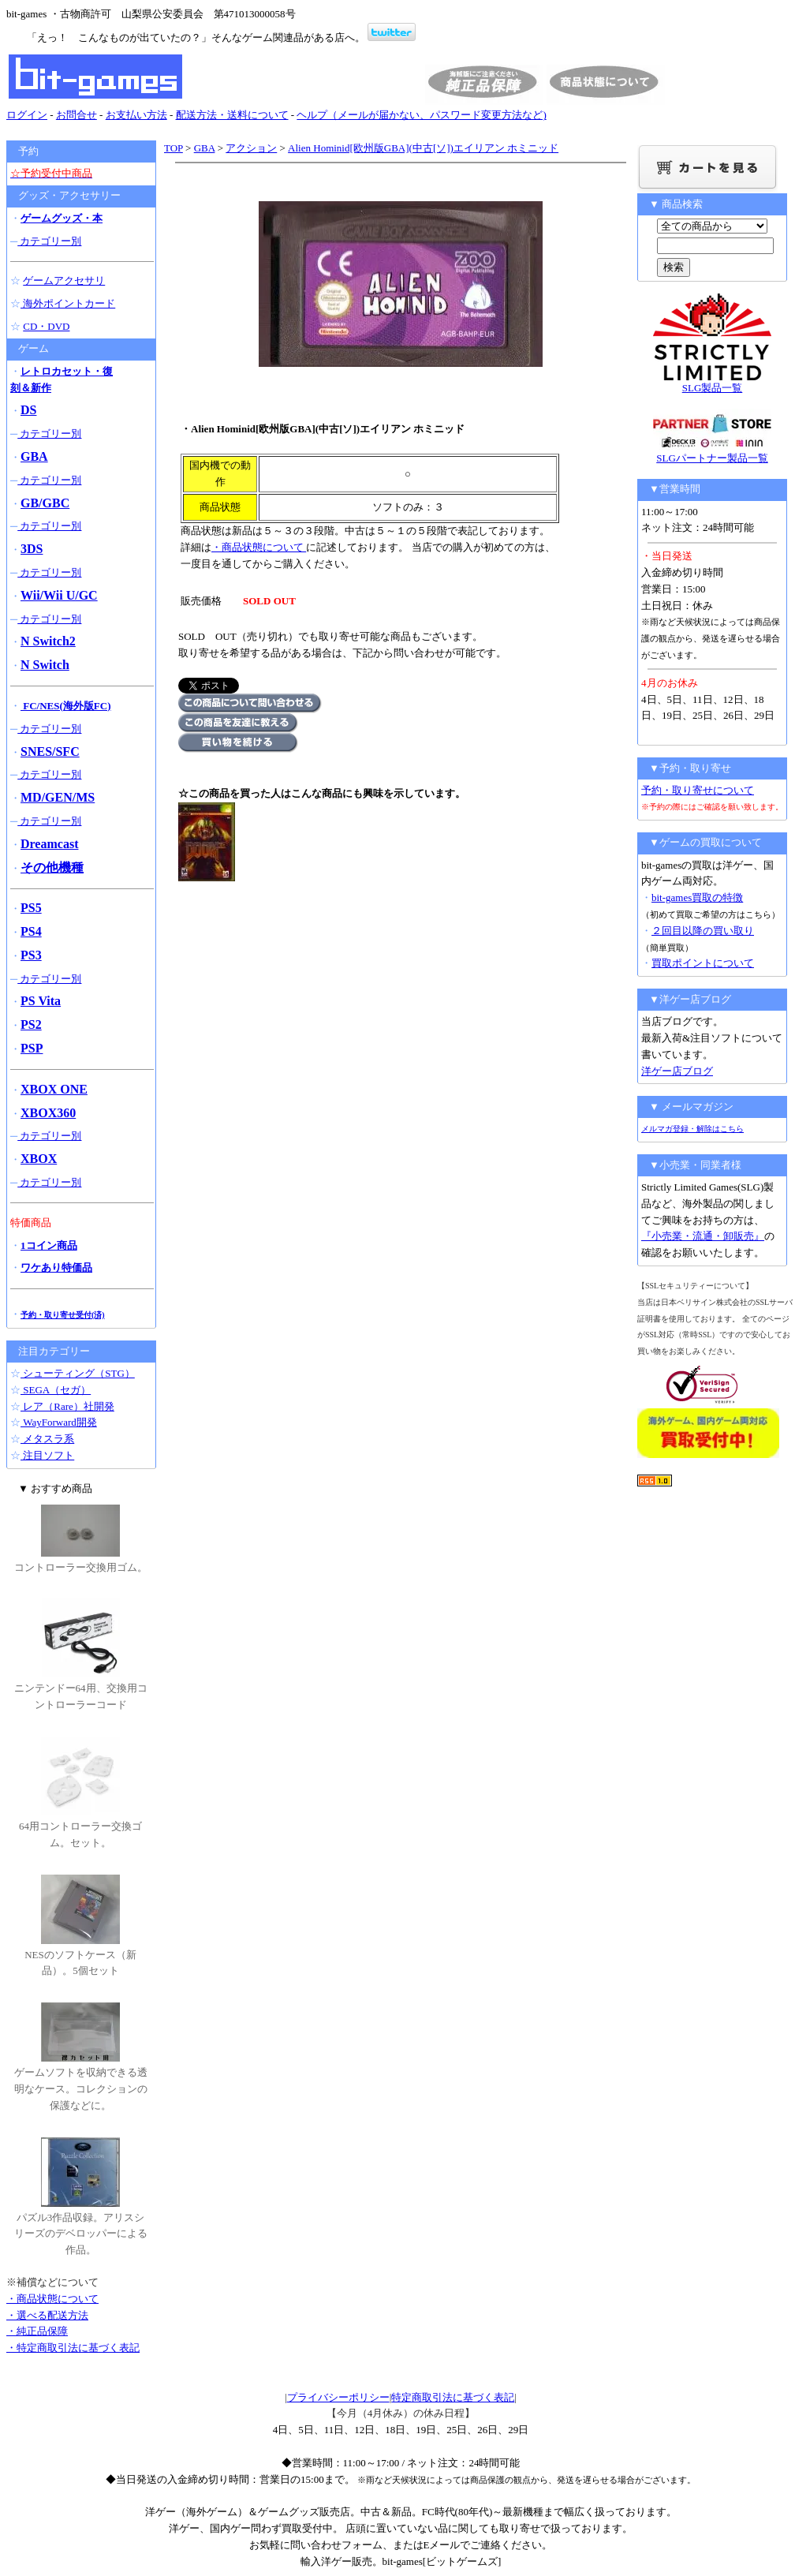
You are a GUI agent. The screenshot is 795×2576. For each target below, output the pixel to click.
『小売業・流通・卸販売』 (702, 1236)
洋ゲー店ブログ (677, 1071)
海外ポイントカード (68, 303)
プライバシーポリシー (338, 2397)
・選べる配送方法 (47, 2315)
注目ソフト (47, 1455)
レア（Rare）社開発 (67, 1406)
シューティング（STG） (78, 1373)
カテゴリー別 (49, 241)
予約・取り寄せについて (697, 790)
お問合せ (76, 115)
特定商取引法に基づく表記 (452, 2397)
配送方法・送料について (232, 115)
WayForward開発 (59, 1422)
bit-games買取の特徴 (697, 897)
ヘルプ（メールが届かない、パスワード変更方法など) (421, 115)
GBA (204, 148)
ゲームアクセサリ (64, 280)
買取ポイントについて (702, 963)
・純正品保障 (37, 2331)
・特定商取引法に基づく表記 (73, 2348)
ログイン (26, 115)
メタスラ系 (47, 1439)
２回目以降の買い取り (702, 931)
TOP (173, 148)
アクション (251, 148)
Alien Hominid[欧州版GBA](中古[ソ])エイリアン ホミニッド (423, 148)
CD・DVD (46, 326)
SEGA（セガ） (56, 1390)
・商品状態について (258, 547)
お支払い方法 (136, 115)
